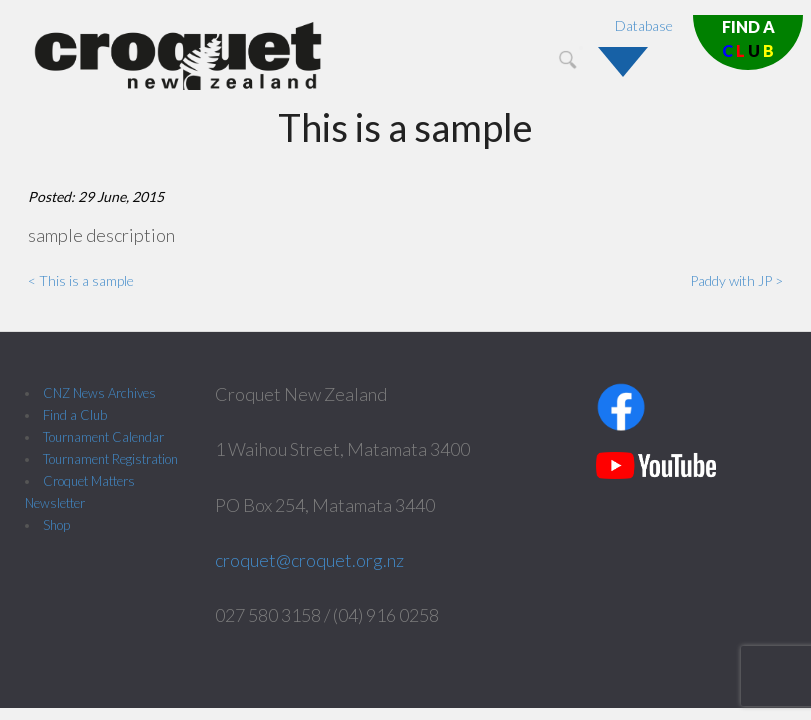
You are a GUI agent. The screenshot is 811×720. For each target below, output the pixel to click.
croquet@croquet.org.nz (309, 560)
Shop (56, 525)
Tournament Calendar (103, 437)
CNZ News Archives (99, 393)
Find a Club (75, 415)
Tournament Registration (110, 459)
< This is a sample (81, 280)
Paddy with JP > (736, 280)
